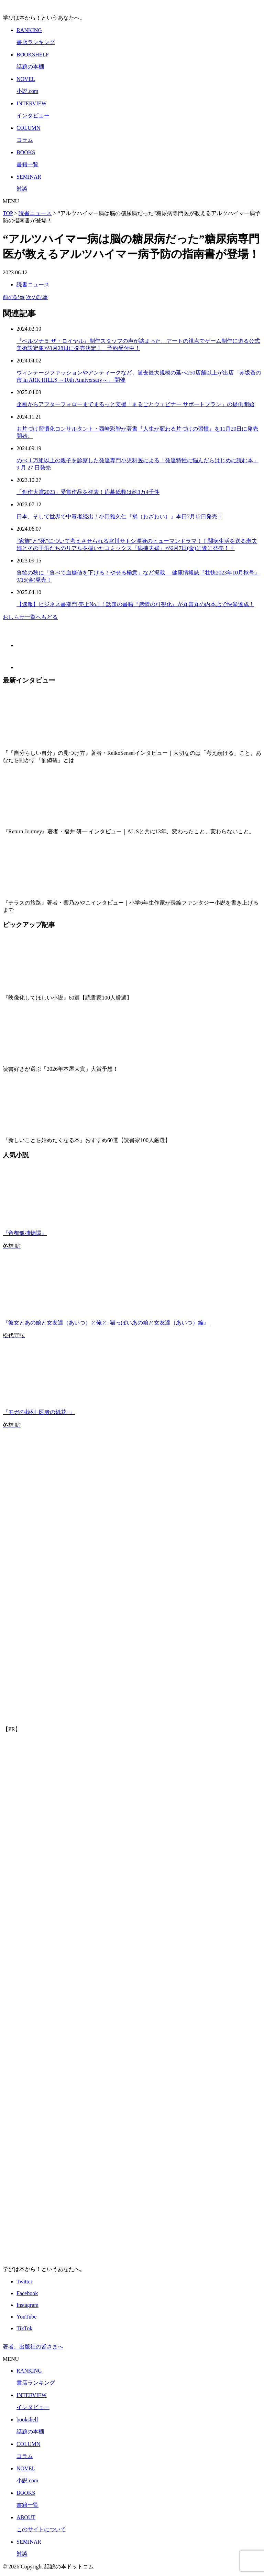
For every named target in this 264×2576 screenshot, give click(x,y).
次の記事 (37, 297)
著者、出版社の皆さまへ (33, 2347)
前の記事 (14, 297)
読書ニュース (33, 284)
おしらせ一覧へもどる (30, 617)
